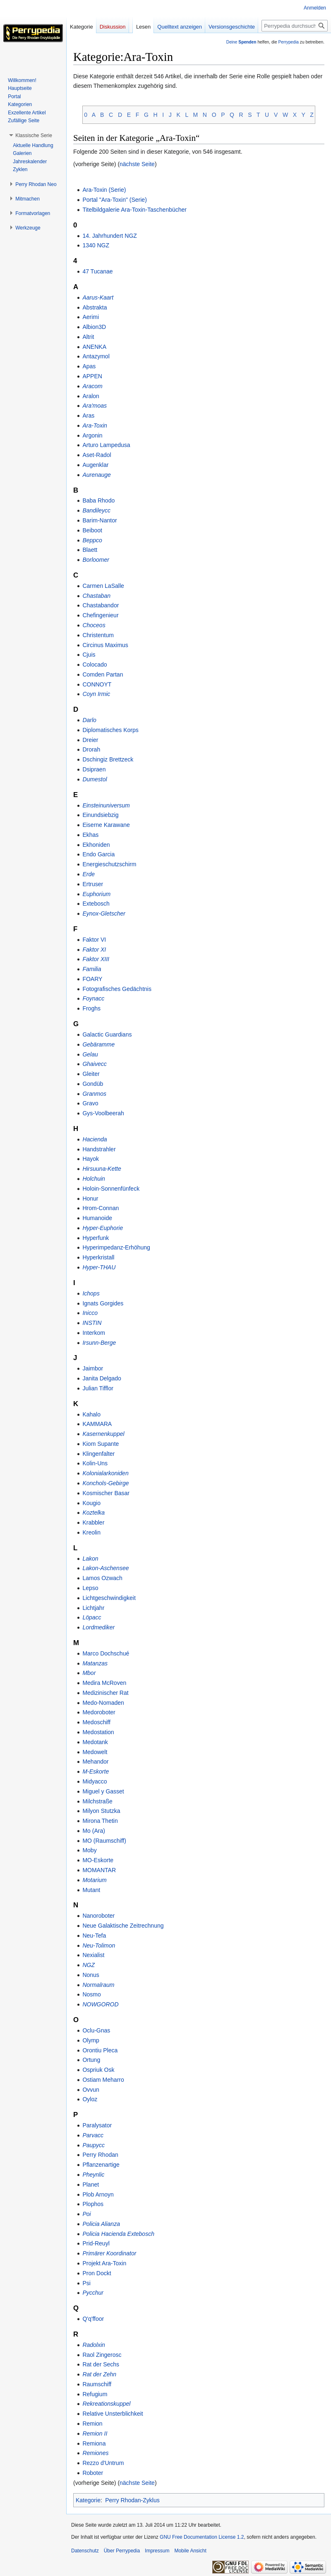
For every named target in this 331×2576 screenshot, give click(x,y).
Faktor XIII (95, 959)
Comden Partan (102, 674)
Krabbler (93, 1522)
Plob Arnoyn (98, 2194)
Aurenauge (96, 474)
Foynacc (93, 998)
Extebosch (95, 903)
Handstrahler (98, 1149)
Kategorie (88, 2500)
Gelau (90, 1054)
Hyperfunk (95, 1238)
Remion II (94, 2433)
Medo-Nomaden (103, 1702)
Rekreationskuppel (106, 2403)
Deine (241, 42)
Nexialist (93, 1955)
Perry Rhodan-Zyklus (132, 2500)
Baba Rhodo (98, 500)
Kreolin (91, 1532)
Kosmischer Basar (106, 1493)
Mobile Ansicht (190, 2551)
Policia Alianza (101, 2224)
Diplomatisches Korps (110, 730)
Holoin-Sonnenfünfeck (110, 1188)
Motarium (94, 1880)
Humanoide (97, 1218)
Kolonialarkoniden (105, 1473)
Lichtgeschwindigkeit (108, 1598)
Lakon (90, 1558)
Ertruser (92, 884)
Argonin (92, 435)
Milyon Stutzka (101, 1811)
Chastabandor (100, 605)
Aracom (92, 386)
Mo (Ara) (93, 1830)
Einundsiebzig (100, 815)
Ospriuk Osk (98, 2069)
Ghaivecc (94, 1064)
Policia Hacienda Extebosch (118, 2233)
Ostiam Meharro (103, 2079)
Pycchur (92, 2292)
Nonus (90, 1975)
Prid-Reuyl (95, 2243)
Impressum (157, 2551)
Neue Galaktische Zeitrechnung (122, 1925)
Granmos (94, 1093)
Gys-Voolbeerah (103, 1113)
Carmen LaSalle (103, 585)
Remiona (94, 2443)
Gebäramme (98, 1044)
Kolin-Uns (95, 1463)
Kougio (91, 1503)
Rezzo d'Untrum (103, 2463)
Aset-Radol (96, 455)
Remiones (95, 2453)
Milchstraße (97, 1801)
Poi (86, 2214)
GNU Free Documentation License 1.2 (202, 2537)
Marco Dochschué (105, 1653)
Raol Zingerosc (101, 2354)
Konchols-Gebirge (105, 1483)
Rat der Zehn (99, 2374)
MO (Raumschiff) (104, 1840)
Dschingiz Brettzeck (107, 759)
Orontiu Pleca (100, 2050)
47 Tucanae (97, 271)
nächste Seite (137, 164)
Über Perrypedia (122, 2551)
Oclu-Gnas (96, 2030)
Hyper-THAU (98, 1267)
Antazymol (95, 356)
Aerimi (90, 317)
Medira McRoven (104, 1682)
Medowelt (94, 1752)
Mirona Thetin (100, 1820)
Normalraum (98, 1985)
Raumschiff (96, 2384)
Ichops (90, 1293)
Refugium (94, 2394)
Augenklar (95, 465)
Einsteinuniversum (106, 805)
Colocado (94, 664)
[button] (33, 135)
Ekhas (90, 834)
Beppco (92, 540)
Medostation (98, 1732)
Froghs (91, 1008)
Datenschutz (85, 2551)
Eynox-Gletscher (103, 913)
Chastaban (96, 595)
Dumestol (94, 779)
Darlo (89, 720)
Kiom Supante (100, 1443)
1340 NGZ (95, 245)
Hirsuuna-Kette (101, 1168)
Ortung (91, 2059)
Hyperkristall (98, 1257)
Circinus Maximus (105, 645)
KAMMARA (97, 1424)
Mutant (91, 1890)
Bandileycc (96, 510)
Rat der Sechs (100, 2364)
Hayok (90, 1158)
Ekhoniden (96, 844)
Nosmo (91, 1994)
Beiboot (92, 530)
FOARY (92, 979)
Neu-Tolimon (98, 1945)
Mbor (89, 1673)
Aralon (90, 396)
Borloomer (95, 559)
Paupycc (93, 2145)
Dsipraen (94, 769)
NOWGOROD (100, 2004)
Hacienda (94, 1139)
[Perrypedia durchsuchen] (294, 25)
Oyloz (89, 2099)
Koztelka (93, 1512)
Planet (90, 2184)
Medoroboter (98, 1712)
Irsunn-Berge (99, 1342)
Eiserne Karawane (106, 825)
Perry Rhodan (100, 2154)
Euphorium (96, 894)
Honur (90, 1198)
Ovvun (90, 2089)
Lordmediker (98, 1627)
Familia (91, 969)
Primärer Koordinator (109, 2253)
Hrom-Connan (100, 1208)
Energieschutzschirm (109, 864)
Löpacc (91, 1617)
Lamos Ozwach (102, 1578)
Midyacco (94, 1781)
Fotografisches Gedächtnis (116, 989)
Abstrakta (94, 307)
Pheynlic (93, 2174)
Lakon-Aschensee (105, 1568)
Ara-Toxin (94, 425)
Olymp (90, 2040)
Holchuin (93, 1178)
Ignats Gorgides (102, 1303)
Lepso (90, 1588)
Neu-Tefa (94, 1935)
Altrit (88, 336)
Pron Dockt (96, 2273)
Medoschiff (96, 1722)
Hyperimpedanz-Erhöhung (116, 1247)
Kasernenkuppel (103, 1434)
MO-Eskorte (97, 1860)
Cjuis (88, 654)
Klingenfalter (98, 1453)
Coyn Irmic (96, 694)
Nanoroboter (98, 1915)
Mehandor (95, 1761)
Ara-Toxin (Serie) (104, 189)
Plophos (92, 2204)
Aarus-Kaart (97, 297)
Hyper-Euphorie (102, 1228)
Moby (89, 1850)
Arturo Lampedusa (106, 445)
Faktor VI (94, 939)
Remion (92, 2423)
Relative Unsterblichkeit (112, 2413)
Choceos (93, 625)
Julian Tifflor (97, 1388)
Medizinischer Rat (105, 1692)
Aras (88, 415)
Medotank (95, 1742)
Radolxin (93, 2345)
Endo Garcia (98, 854)
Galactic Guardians (107, 1034)
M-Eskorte (95, 1771)
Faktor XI (94, 949)
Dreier (90, 740)
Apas (89, 366)
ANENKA (94, 346)
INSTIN (91, 1322)
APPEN (92, 376)
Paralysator (97, 2125)
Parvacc (92, 2135)
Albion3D (94, 327)
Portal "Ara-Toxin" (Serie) (114, 199)
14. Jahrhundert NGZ (109, 235)
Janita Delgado (101, 1378)
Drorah (91, 749)
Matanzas (95, 1663)
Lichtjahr (93, 1608)
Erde (88, 874)
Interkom (93, 1332)
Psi (86, 2283)
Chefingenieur (100, 615)
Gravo (90, 1103)
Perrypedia (288, 42)
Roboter (92, 2473)
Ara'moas (94, 405)
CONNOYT (96, 684)
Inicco (90, 1313)
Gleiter (90, 1074)
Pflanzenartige (101, 2164)
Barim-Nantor (99, 520)
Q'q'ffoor (93, 2318)
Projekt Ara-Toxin (104, 2263)
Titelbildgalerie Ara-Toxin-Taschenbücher (134, 209)
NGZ (88, 1965)
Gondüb (92, 1083)
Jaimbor (92, 1368)
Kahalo (91, 1414)
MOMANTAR (99, 1870)
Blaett (89, 549)
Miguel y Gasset (103, 1791)
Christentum (97, 635)
